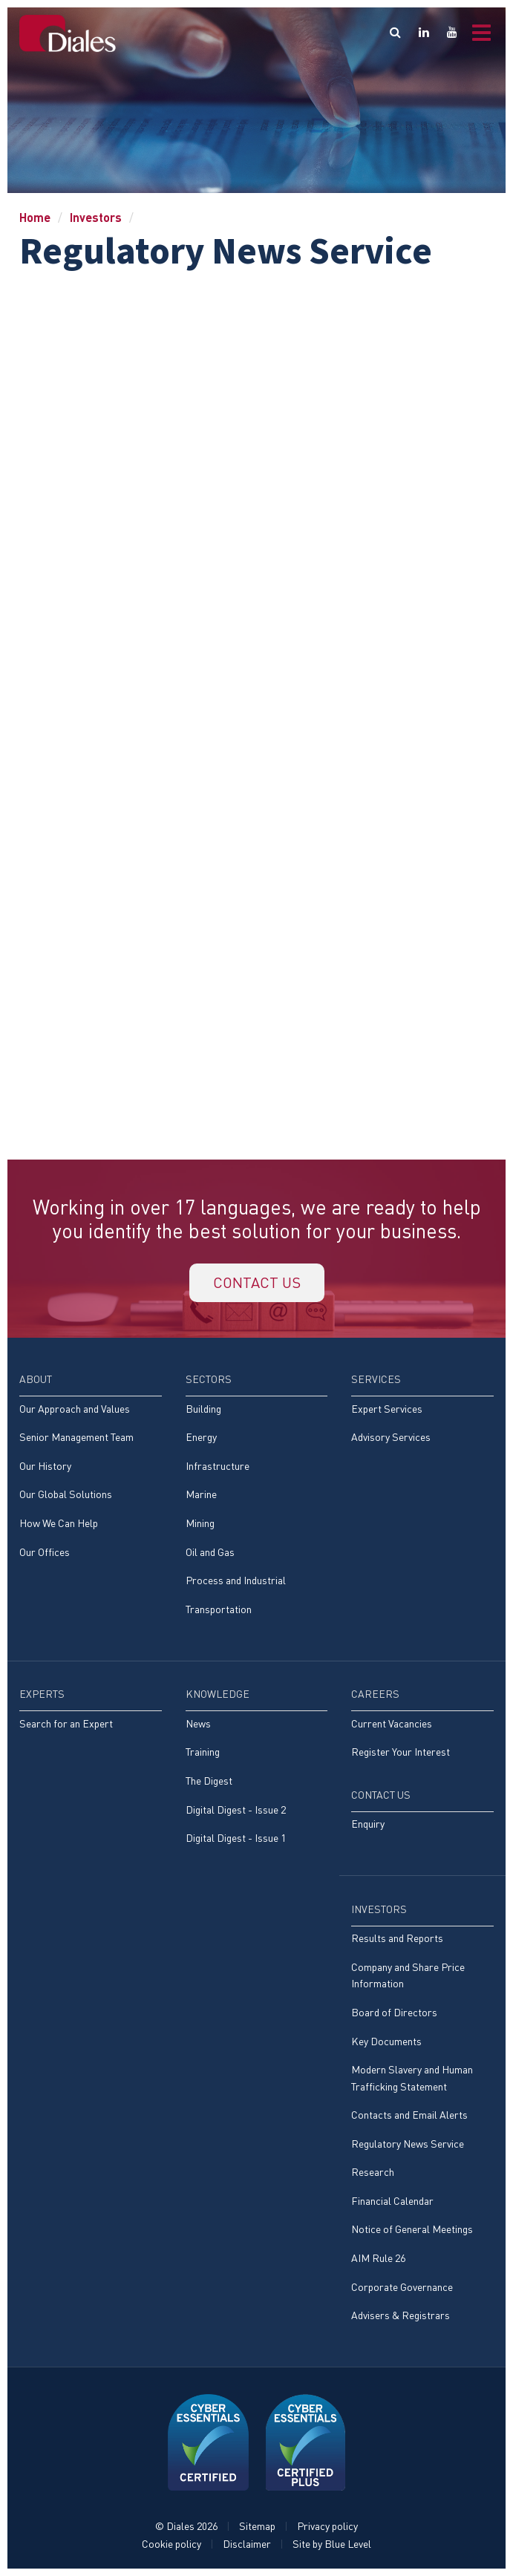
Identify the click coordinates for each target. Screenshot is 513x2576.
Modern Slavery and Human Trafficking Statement (412, 2077)
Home (34, 217)
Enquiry (368, 1823)
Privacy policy (327, 2526)
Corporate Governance (402, 2287)
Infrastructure (217, 1465)
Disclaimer (247, 2543)
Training (203, 1751)
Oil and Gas (210, 1552)
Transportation (219, 1609)
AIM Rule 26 (378, 2258)
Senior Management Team (76, 1437)
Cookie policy (171, 2543)
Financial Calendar (392, 2200)
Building (203, 1408)
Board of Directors (394, 2012)
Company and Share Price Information (408, 1975)
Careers (375, 1693)
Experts (42, 1693)
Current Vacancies (391, 1723)
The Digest (209, 1780)
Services (376, 1379)
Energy (201, 1437)
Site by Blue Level (332, 2543)
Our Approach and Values (74, 1408)
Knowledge (217, 1693)
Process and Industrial (236, 1580)
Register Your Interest (400, 1751)
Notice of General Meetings (412, 2229)
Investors (96, 217)
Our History (45, 1465)
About (35, 1379)
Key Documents (386, 2041)
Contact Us (381, 1794)
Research (372, 2171)
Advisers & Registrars (400, 2315)
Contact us (257, 1282)
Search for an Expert (66, 1723)
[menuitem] (90, 1473)
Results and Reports (397, 1938)
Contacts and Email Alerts (409, 2114)
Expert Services (386, 1408)
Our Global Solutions (65, 1494)
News (198, 1723)
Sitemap (257, 2526)
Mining (200, 1523)
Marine (201, 1494)
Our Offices (44, 1552)
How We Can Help (58, 1523)
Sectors (209, 1379)
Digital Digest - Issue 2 (236, 1809)
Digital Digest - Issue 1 (236, 1837)
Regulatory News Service (407, 2143)
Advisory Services (391, 1437)
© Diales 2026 (186, 2526)
